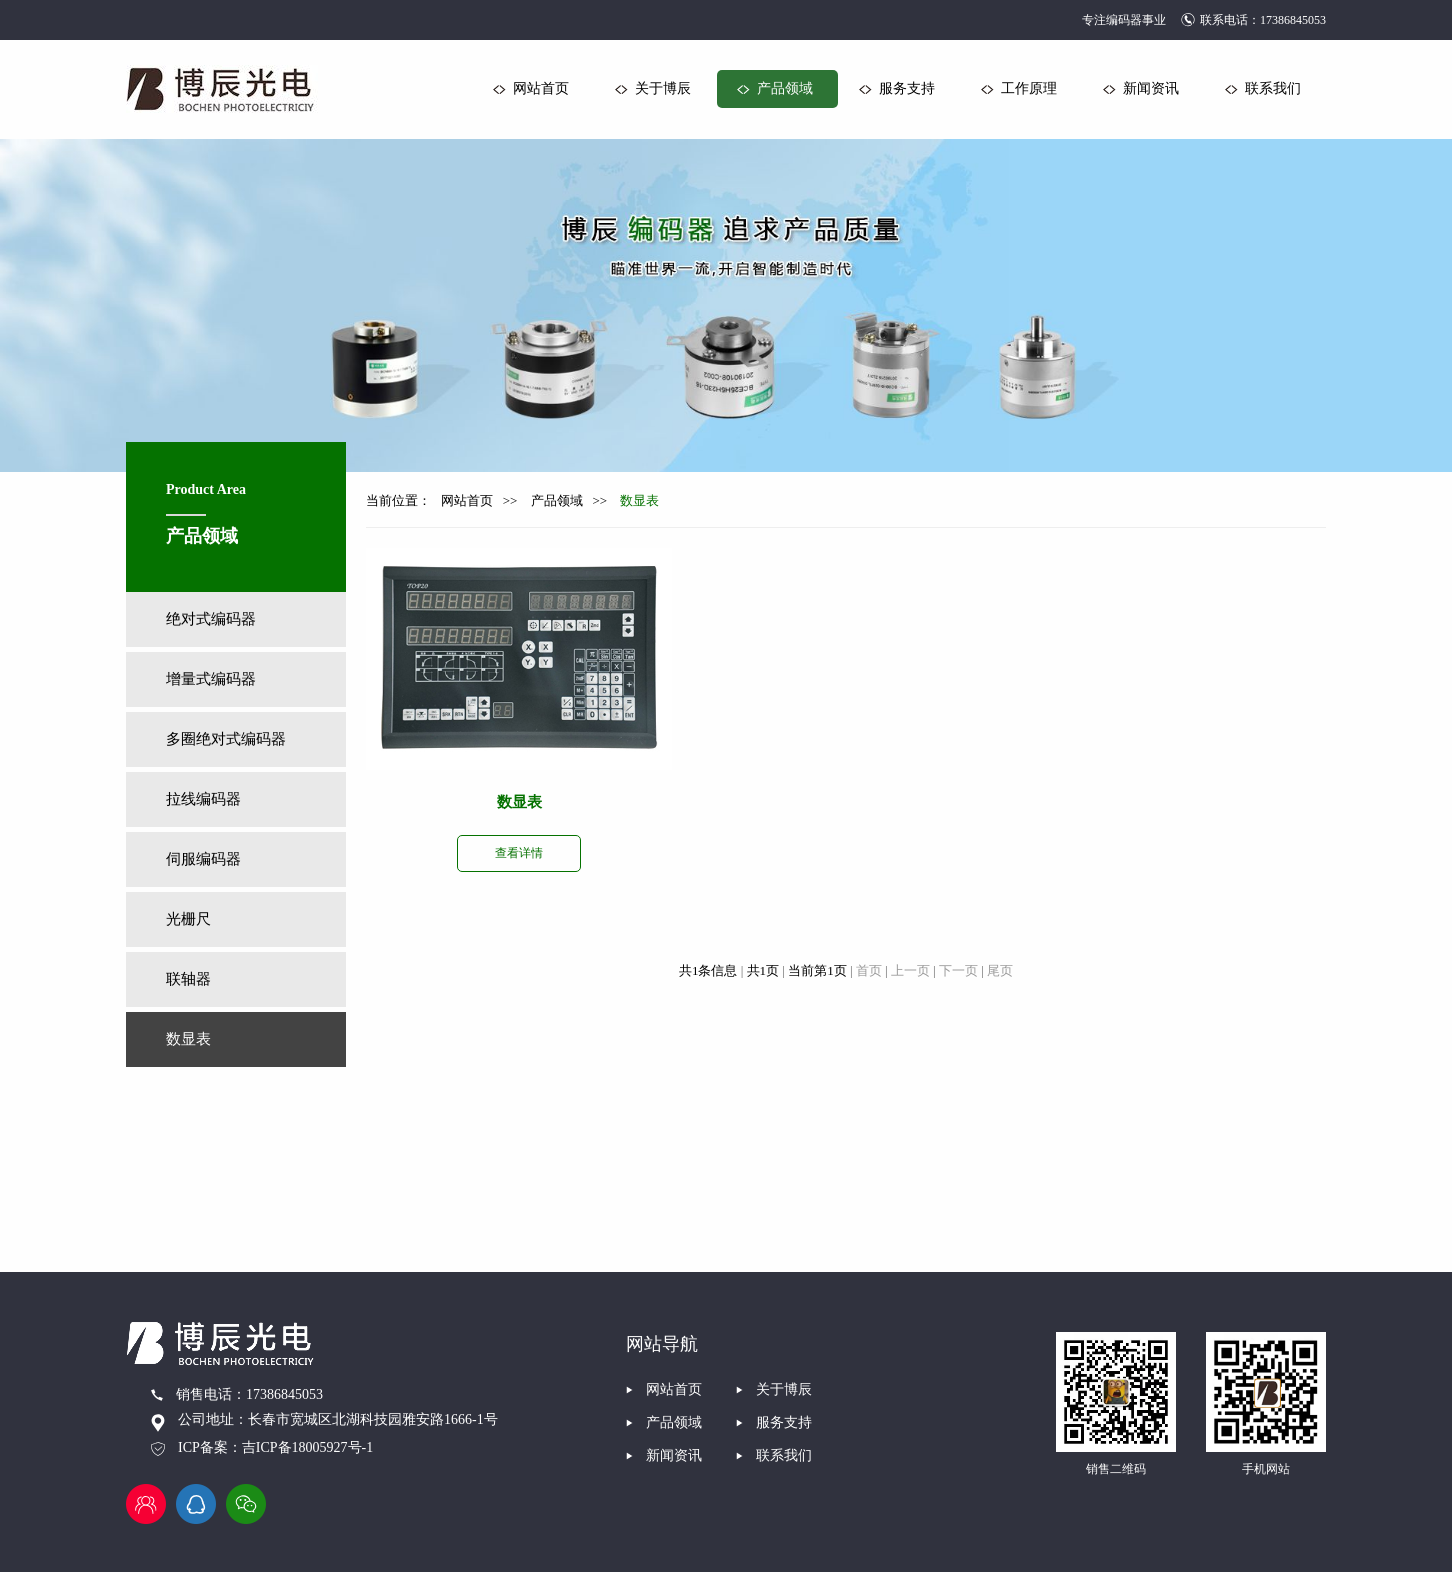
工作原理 (1029, 88)
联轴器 (188, 979)
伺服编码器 (203, 859)
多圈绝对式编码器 (226, 739)
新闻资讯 (1151, 88)
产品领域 (785, 88)
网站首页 (541, 88)
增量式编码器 (211, 679)
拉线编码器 (203, 799)
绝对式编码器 (211, 619)
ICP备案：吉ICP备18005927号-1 (275, 1447)
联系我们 (1273, 88)
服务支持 (907, 88)
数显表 (188, 1039)
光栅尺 (188, 919)
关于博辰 (663, 88)
